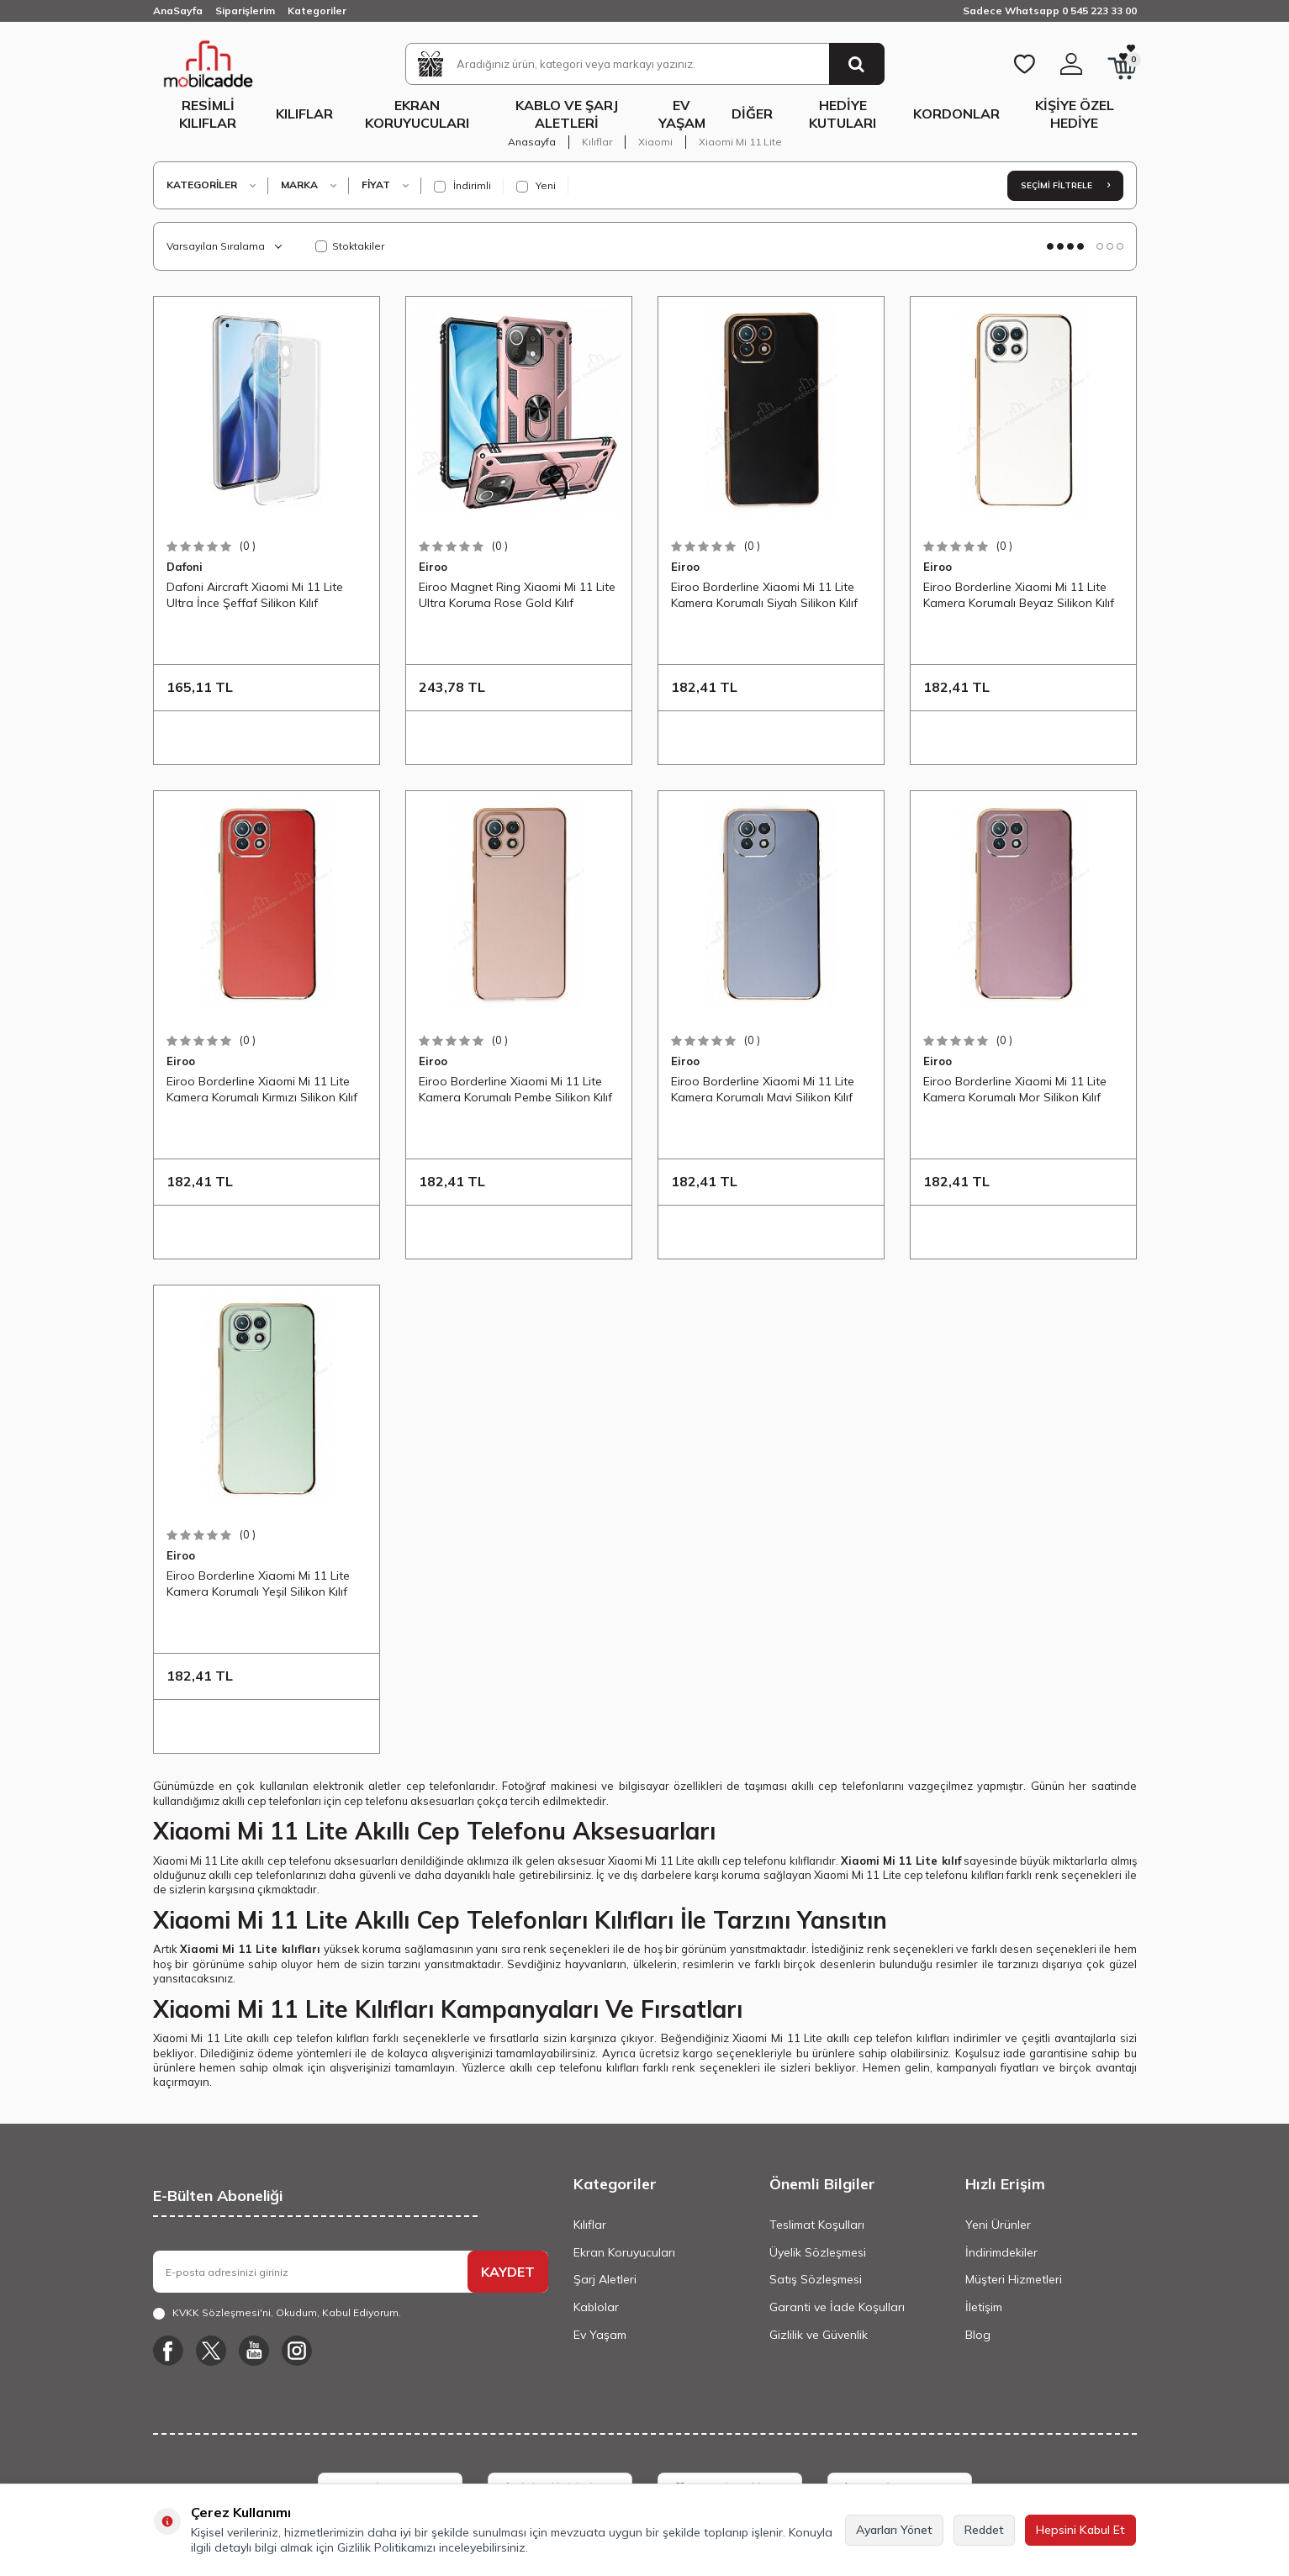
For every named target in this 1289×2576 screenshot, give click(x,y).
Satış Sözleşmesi (815, 2279)
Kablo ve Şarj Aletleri (566, 114)
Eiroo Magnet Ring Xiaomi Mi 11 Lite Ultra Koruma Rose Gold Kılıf (517, 594)
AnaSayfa (178, 10)
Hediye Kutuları (842, 114)
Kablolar (596, 2307)
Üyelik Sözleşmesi (817, 2252)
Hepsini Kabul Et (1080, 2529)
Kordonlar (956, 113)
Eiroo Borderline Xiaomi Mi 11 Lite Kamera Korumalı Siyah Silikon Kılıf (764, 594)
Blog (978, 2334)
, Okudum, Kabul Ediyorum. (277, 2313)
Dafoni (184, 566)
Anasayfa (532, 141)
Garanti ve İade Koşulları (837, 2307)
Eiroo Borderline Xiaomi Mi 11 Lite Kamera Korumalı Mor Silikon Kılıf (1015, 1089)
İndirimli (462, 186)
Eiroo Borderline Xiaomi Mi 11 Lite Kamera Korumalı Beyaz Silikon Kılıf (1018, 594)
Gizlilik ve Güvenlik (818, 2334)
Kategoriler (317, 10)
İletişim (983, 2307)
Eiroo (433, 566)
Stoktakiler (349, 246)
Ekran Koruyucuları (417, 114)
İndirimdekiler (1001, 2252)
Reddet (984, 2529)
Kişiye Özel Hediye (1074, 114)
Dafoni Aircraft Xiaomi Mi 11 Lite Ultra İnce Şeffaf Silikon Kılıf (254, 594)
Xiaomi (655, 141)
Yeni (536, 186)
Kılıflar (304, 113)
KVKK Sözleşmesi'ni (221, 2312)
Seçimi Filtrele (1065, 185)
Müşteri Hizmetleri (1013, 2279)
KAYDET (508, 2271)
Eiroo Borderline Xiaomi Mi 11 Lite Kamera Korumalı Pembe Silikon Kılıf (515, 1089)
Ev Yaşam (681, 114)
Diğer (752, 113)
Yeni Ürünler (998, 2224)
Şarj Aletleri (605, 2279)
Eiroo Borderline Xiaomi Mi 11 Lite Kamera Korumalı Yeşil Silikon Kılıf (258, 1583)
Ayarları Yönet (894, 2529)
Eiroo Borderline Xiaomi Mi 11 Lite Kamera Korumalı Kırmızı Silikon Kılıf (261, 1089)
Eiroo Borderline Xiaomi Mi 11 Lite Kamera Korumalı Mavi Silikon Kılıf (762, 1089)
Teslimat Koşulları (816, 2224)
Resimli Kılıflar (207, 114)
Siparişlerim (245, 10)
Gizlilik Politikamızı (386, 2547)
